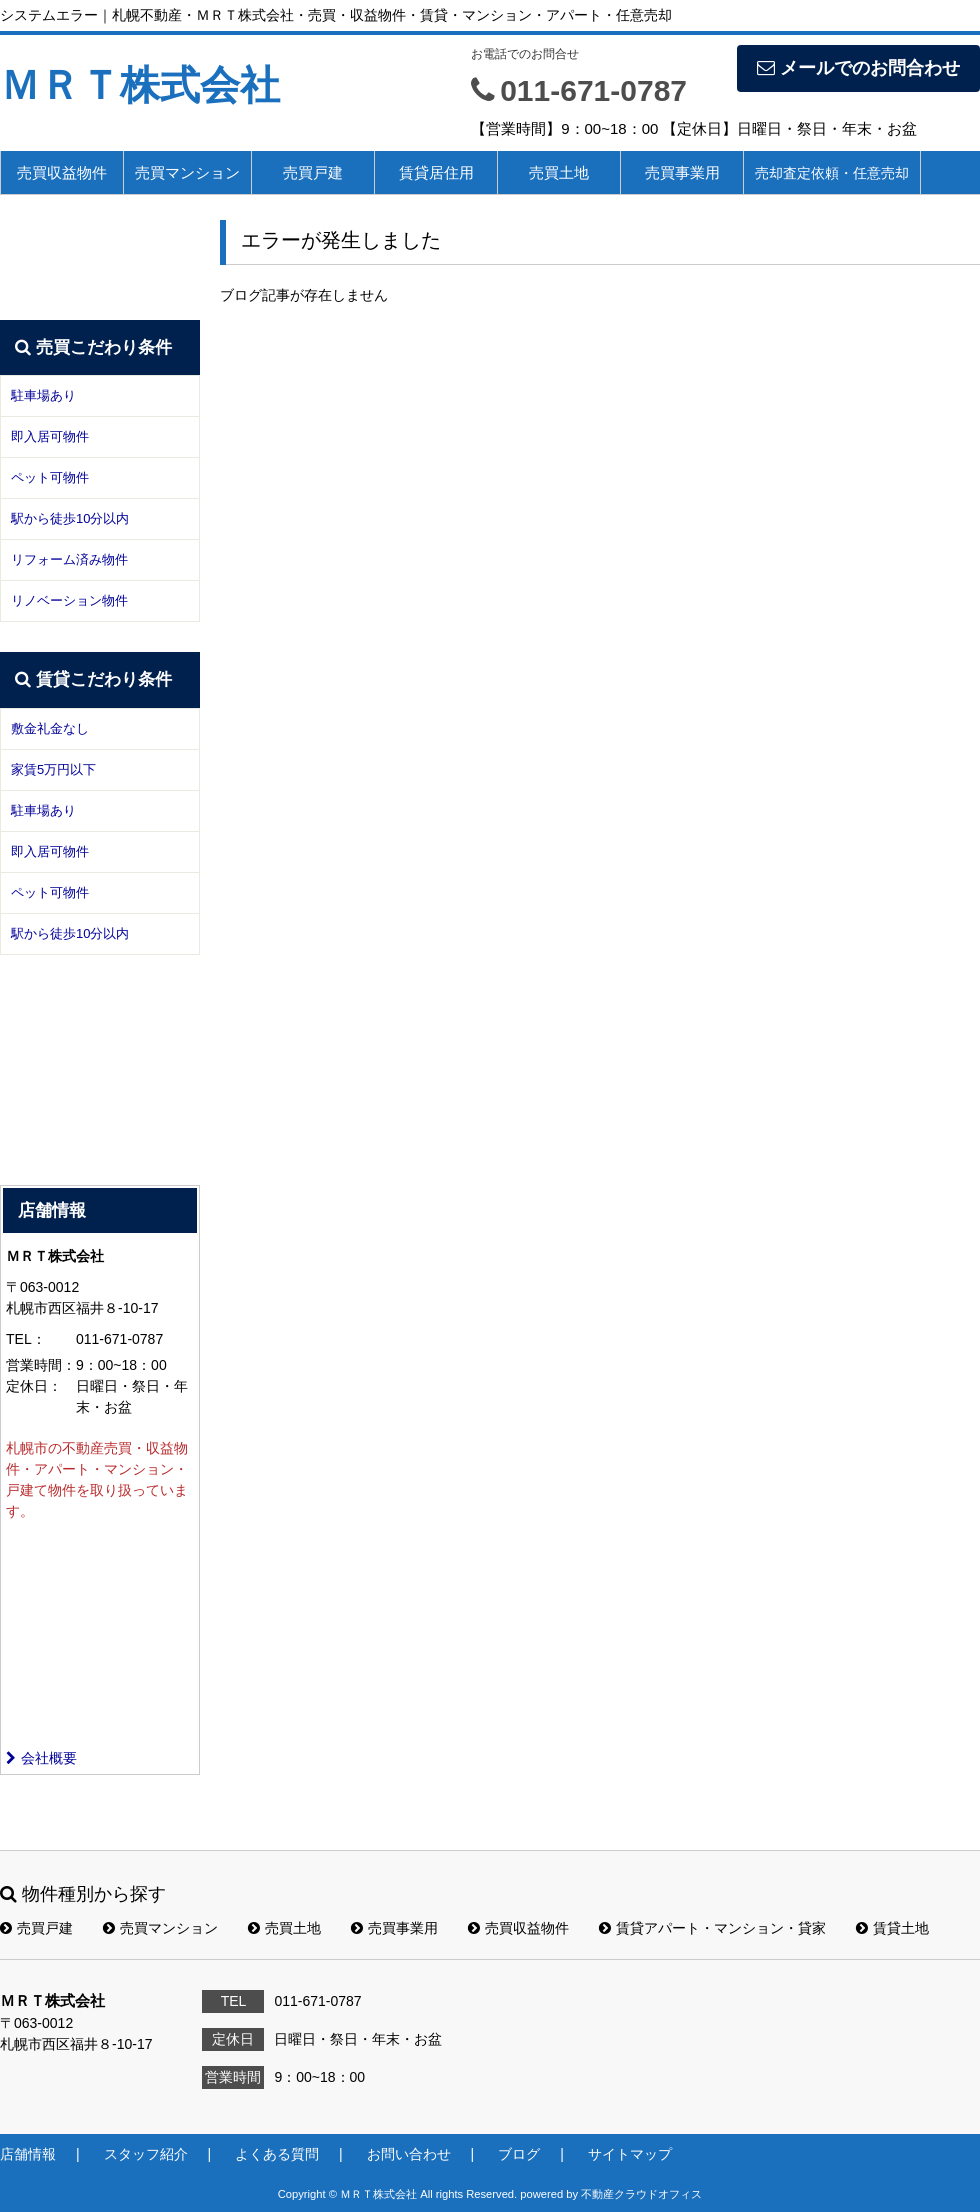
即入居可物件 (50, 436)
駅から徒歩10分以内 (70, 518)
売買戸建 (313, 172)
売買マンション (187, 172)
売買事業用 (682, 172)
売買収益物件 (62, 172)
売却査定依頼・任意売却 (832, 173)
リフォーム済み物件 (69, 559)
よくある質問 (277, 2154)
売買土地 (559, 172)
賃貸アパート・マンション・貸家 (712, 1928)
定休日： (34, 1386)
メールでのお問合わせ (858, 68)
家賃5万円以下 (53, 769)
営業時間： (41, 1365)
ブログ (519, 2154)
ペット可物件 (50, 477)
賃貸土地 (892, 1928)
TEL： (26, 1339)
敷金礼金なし (50, 728)
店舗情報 (28, 2154)
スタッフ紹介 (146, 2154)
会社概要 (41, 1758)
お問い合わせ (409, 2154)
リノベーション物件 (69, 600)
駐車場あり (43, 395)
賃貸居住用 (436, 172)
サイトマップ (630, 2154)
